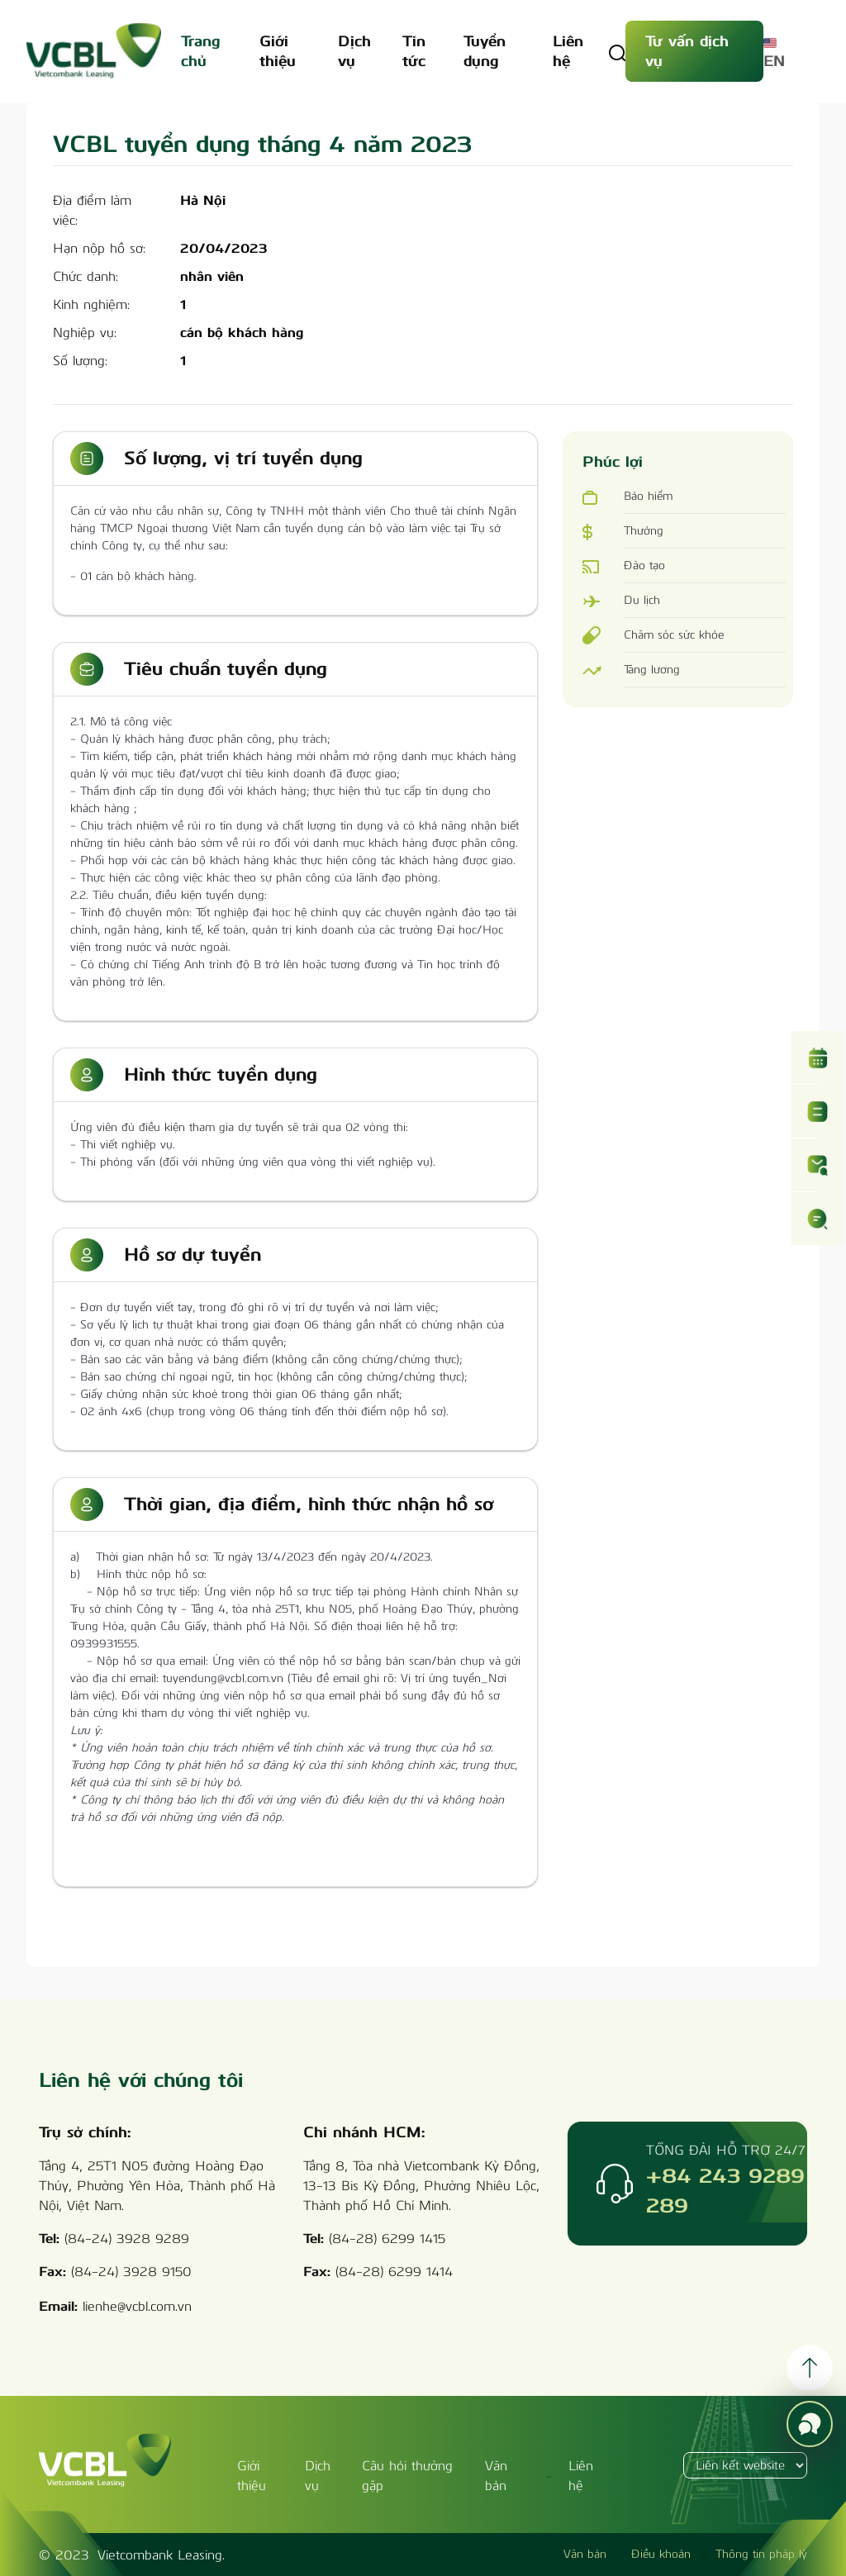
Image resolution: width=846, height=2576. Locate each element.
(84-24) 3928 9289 (126, 2238)
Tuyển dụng (484, 51)
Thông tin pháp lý (761, 2554)
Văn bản (584, 2554)
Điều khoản (661, 2554)
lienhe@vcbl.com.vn (137, 2306)
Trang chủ (200, 51)
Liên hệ (568, 51)
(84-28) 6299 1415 (387, 2238)
